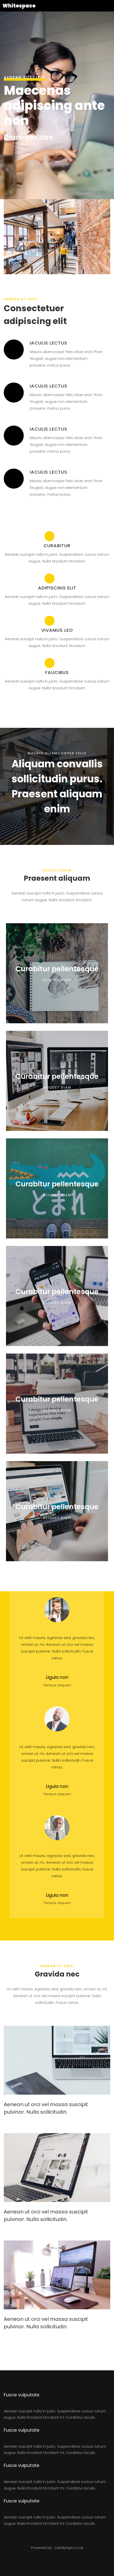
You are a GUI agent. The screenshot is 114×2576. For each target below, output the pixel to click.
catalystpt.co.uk (69, 2547)
